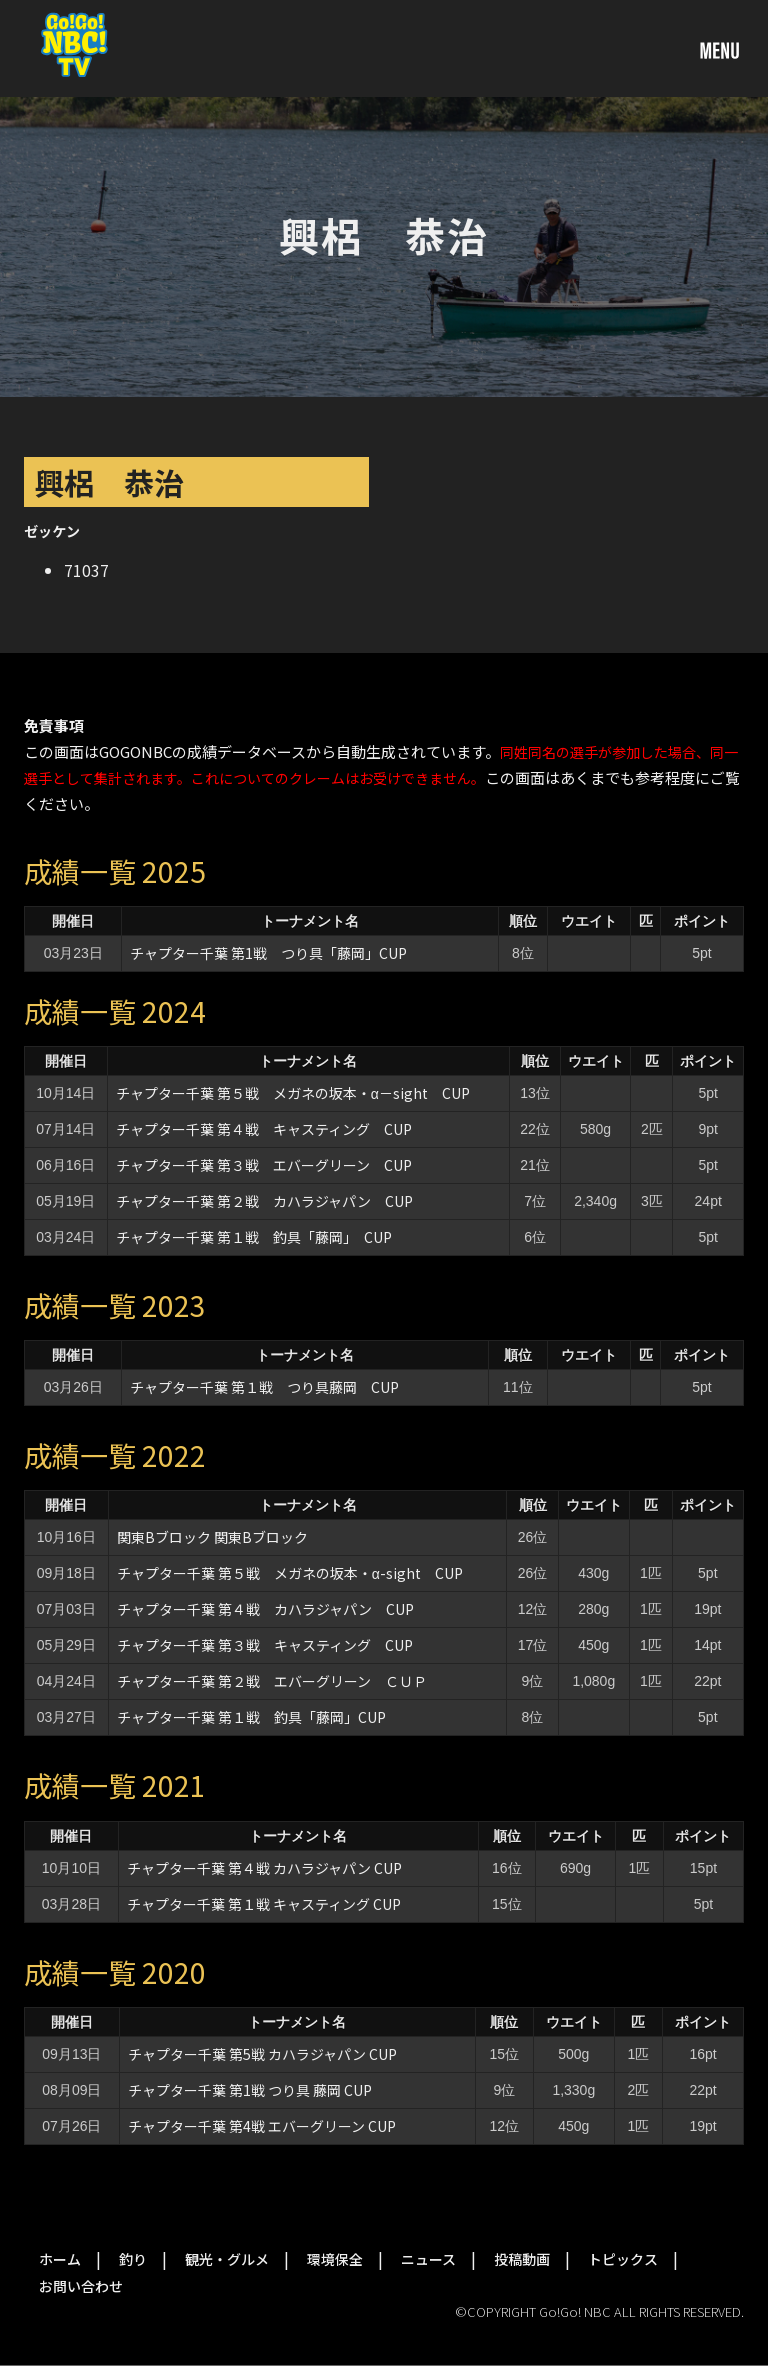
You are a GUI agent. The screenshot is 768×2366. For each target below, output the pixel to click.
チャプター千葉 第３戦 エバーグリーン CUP (264, 1165)
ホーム (60, 2259)
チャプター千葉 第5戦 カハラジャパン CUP (262, 2054)
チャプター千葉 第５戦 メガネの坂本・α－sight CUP (293, 1093)
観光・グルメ (227, 2259)
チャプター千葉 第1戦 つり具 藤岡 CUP (250, 2090)
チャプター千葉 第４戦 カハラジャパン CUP (265, 1609)
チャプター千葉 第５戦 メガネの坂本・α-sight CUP (290, 1573)
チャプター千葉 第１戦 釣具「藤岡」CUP (251, 1717)
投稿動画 (522, 2259)
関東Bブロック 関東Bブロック (212, 1537)
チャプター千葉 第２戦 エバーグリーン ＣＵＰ (272, 1681)
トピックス (623, 2259)
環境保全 (335, 2259)
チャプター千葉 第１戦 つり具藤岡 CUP (264, 1387)
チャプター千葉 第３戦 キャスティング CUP (265, 1645)
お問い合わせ (81, 2286)
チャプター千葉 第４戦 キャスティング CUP (264, 1129)
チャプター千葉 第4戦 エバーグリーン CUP (262, 2126)
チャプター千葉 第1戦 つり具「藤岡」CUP (268, 953)
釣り (133, 2259)
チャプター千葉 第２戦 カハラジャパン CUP (264, 1201)
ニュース (428, 2259)
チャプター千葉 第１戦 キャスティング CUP (264, 1904)
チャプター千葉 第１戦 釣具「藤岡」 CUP (254, 1237)
